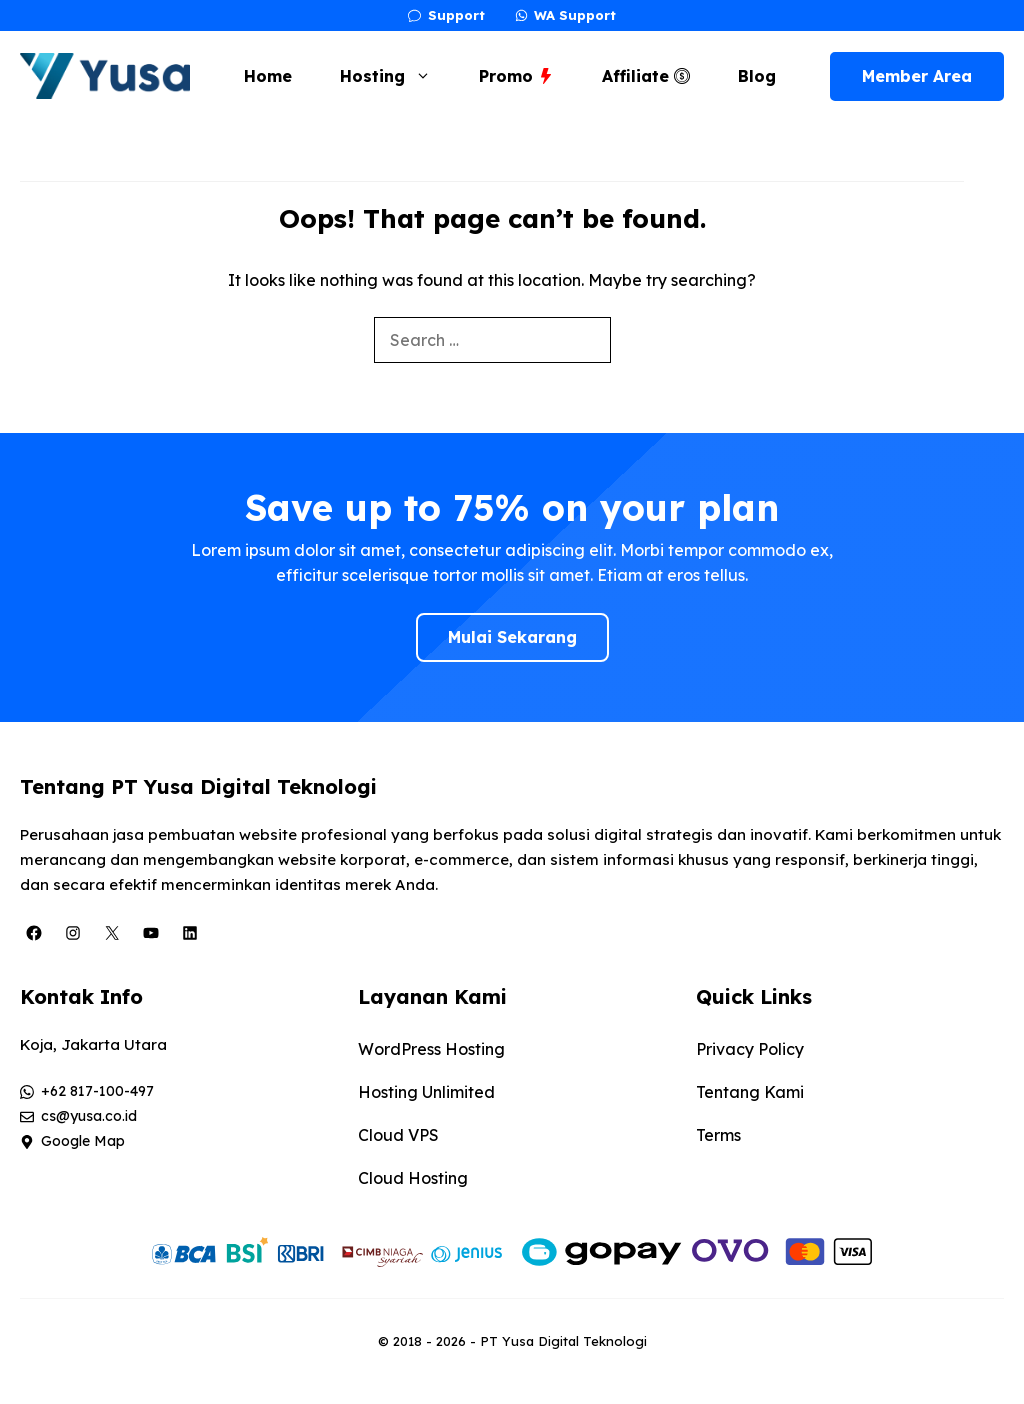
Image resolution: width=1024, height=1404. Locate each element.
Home (268, 76)
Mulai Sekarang (512, 637)
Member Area (917, 76)
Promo (516, 76)
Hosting (395, 76)
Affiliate (646, 76)
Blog (757, 76)
